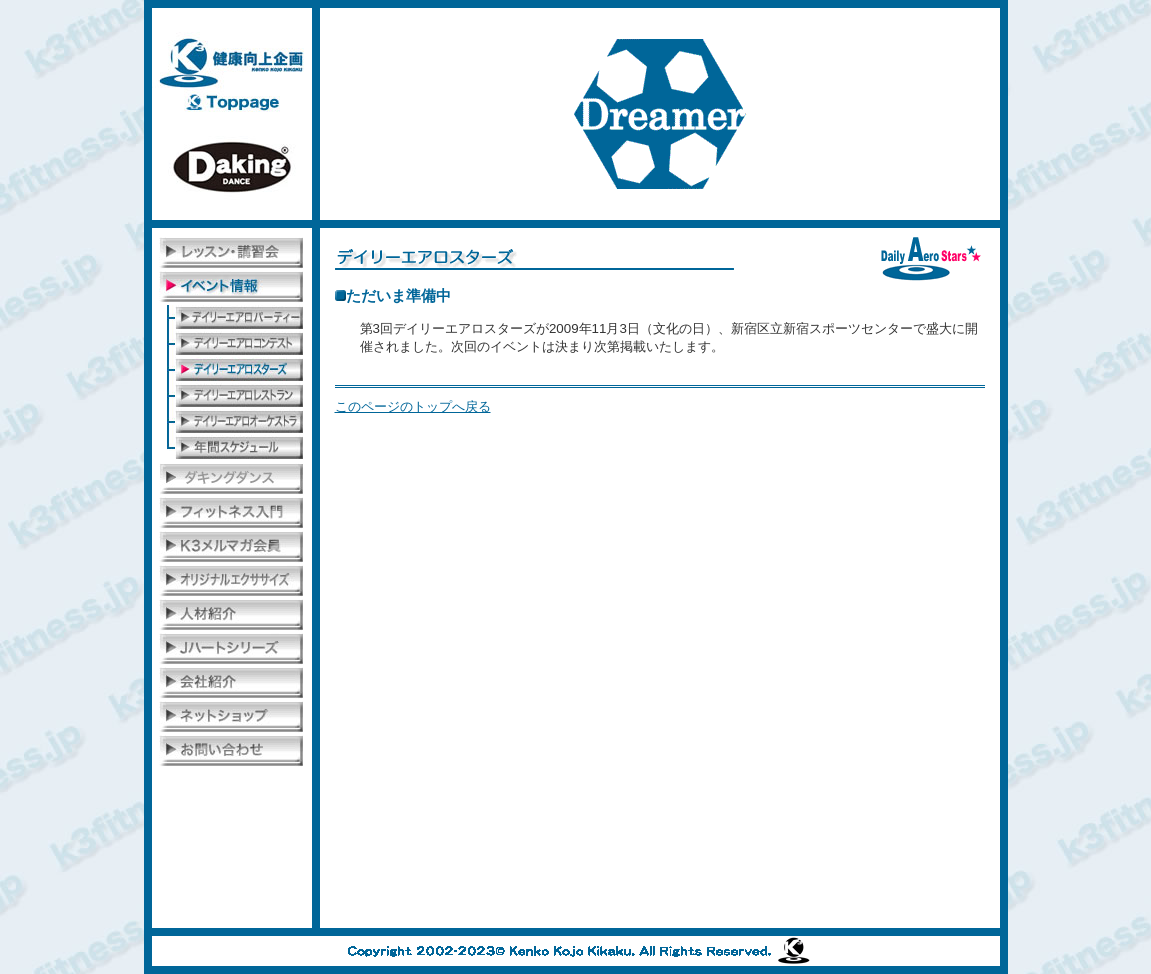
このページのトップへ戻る (413, 406)
